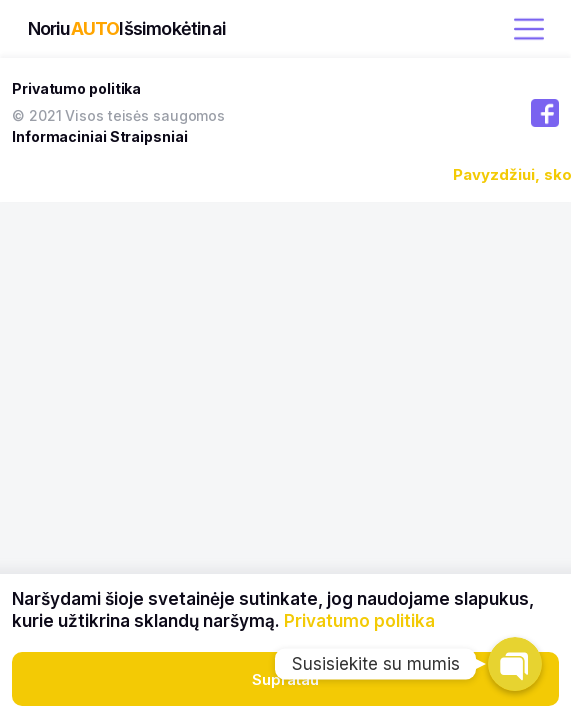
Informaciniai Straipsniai (100, 136)
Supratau (285, 679)
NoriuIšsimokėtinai (127, 28)
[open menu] (529, 29)
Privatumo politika (76, 88)
